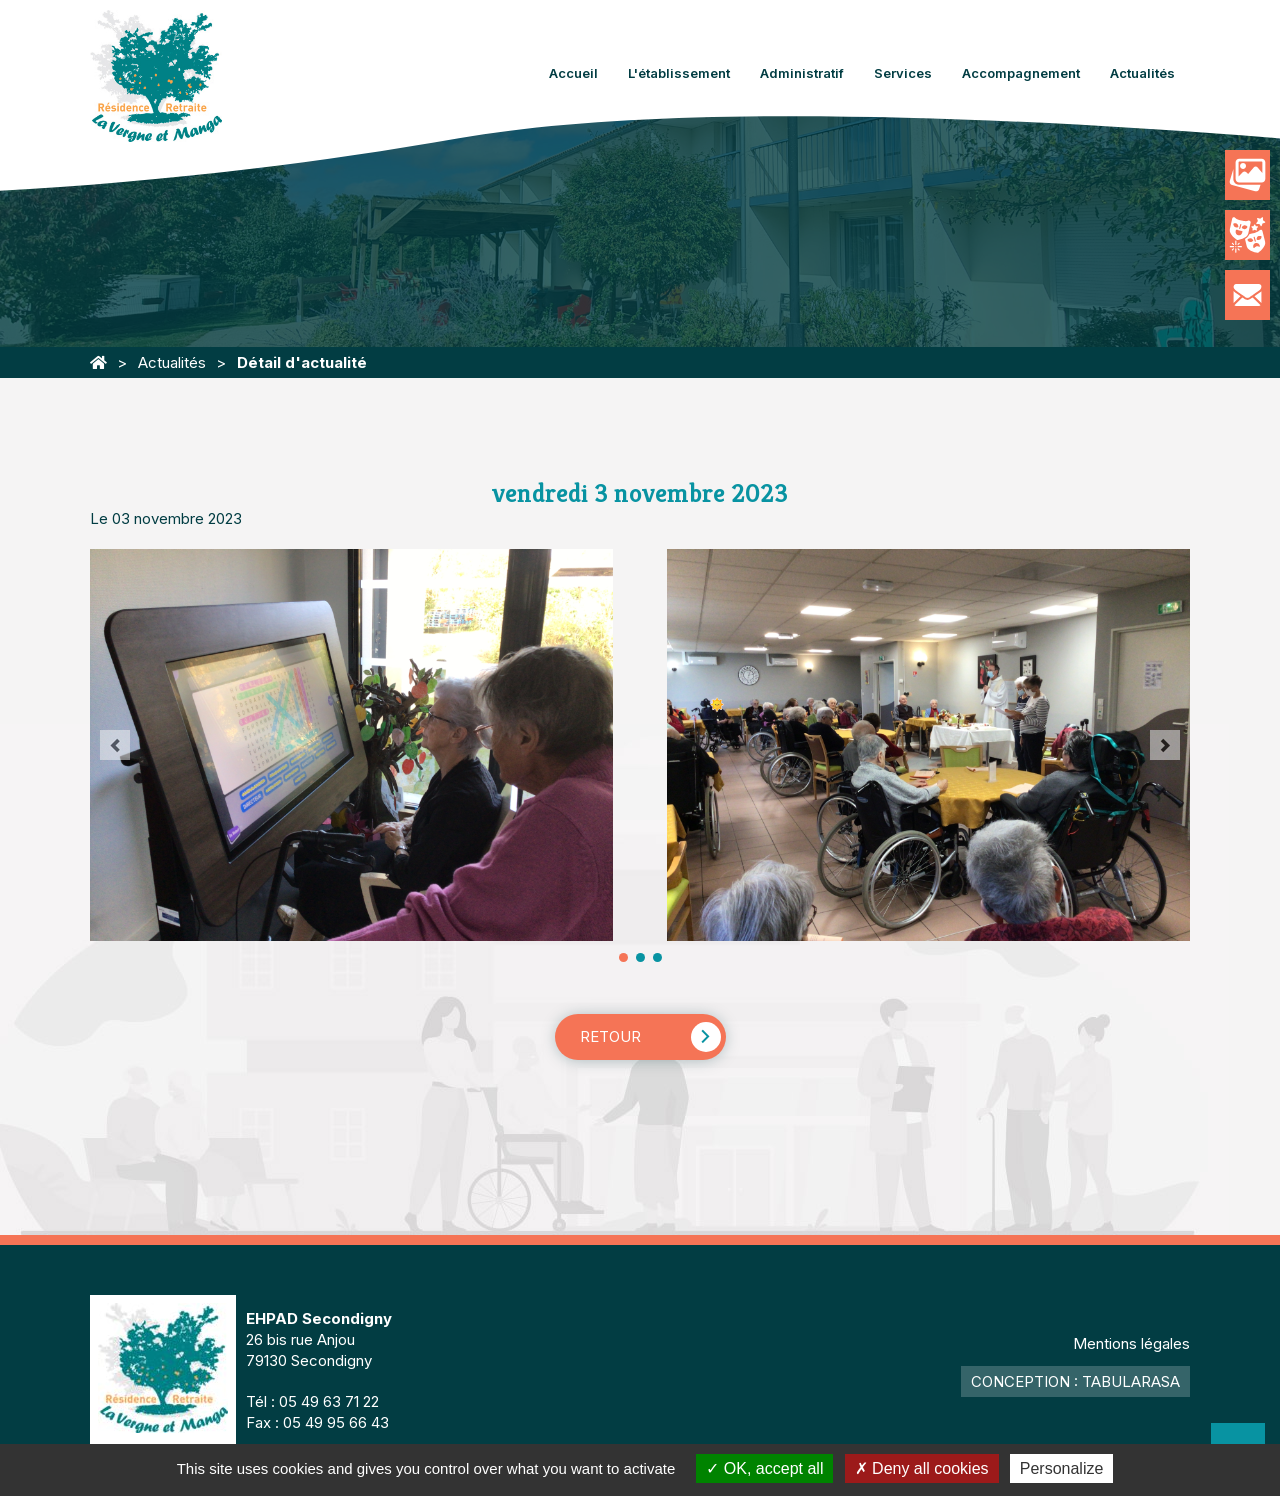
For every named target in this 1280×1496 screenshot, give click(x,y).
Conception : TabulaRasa (1075, 1381)
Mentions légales (1131, 1343)
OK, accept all (764, 1468)
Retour (610, 1036)
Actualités (1142, 73)
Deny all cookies (922, 1468)
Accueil (573, 73)
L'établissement (679, 73)
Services (903, 73)
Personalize (1062, 1468)
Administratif (802, 73)
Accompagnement (1021, 73)
